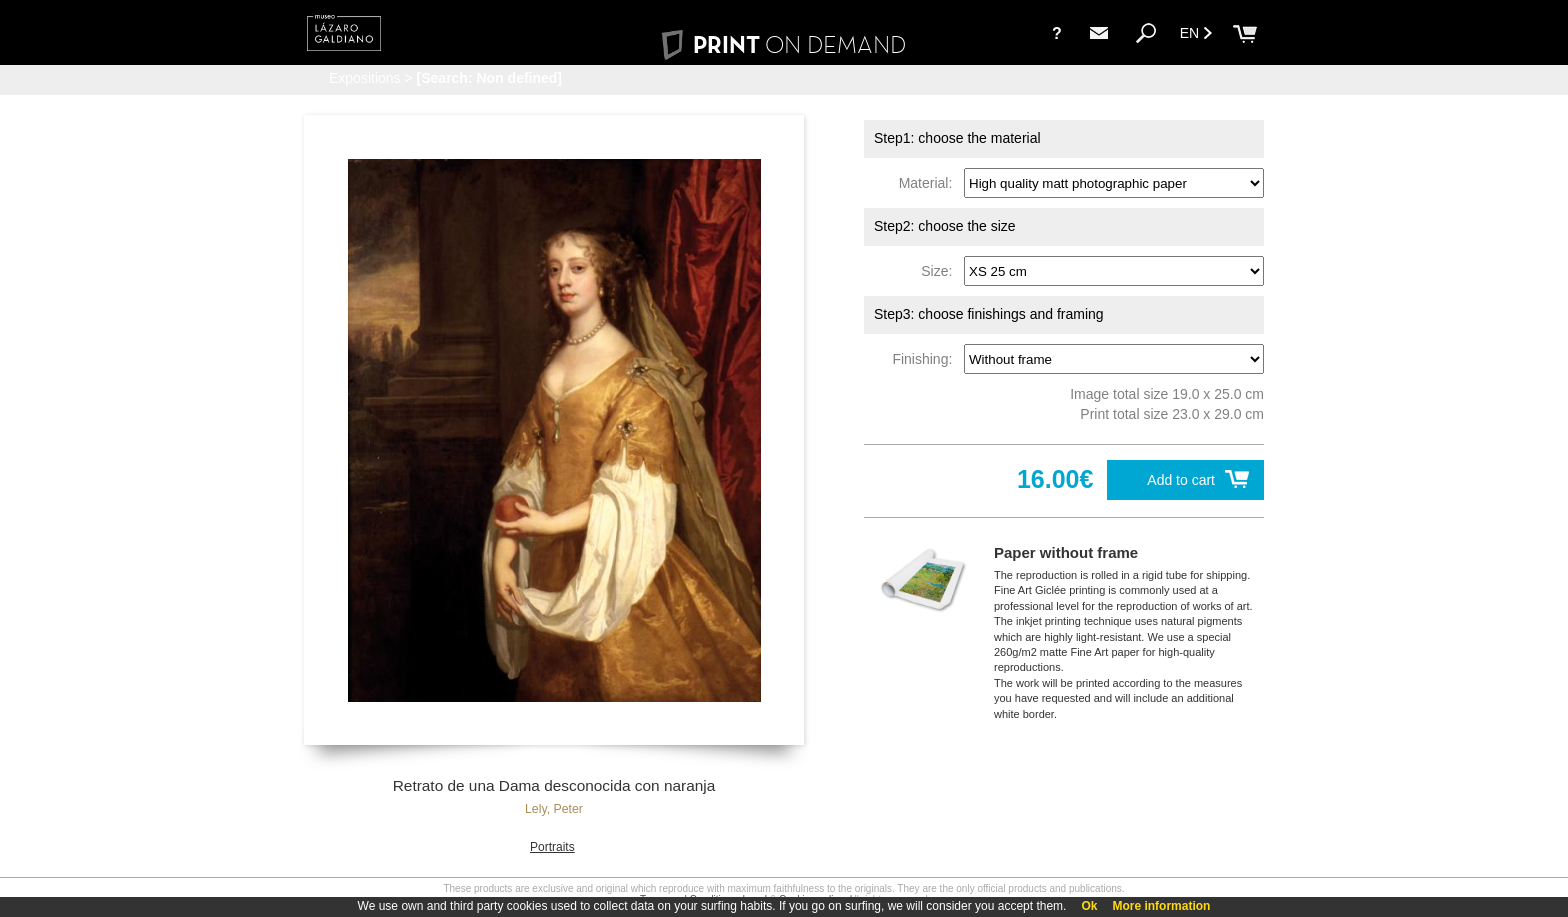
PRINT (784, 44)
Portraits (552, 847)
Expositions (365, 78)
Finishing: (926, 359)
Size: (940, 271)
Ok (1089, 906)
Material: (929, 183)
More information (1161, 906)
